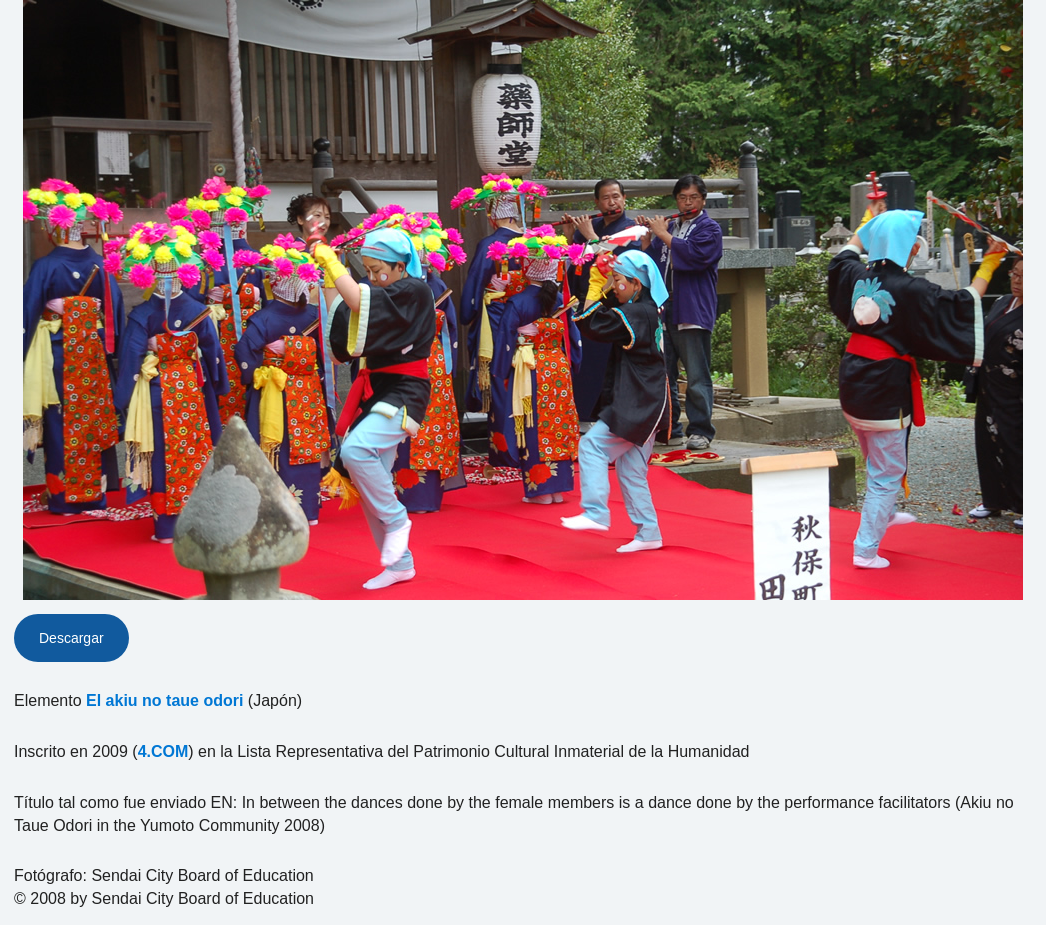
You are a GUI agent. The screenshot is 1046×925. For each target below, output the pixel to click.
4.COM (163, 751)
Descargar (71, 638)
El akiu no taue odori (164, 700)
